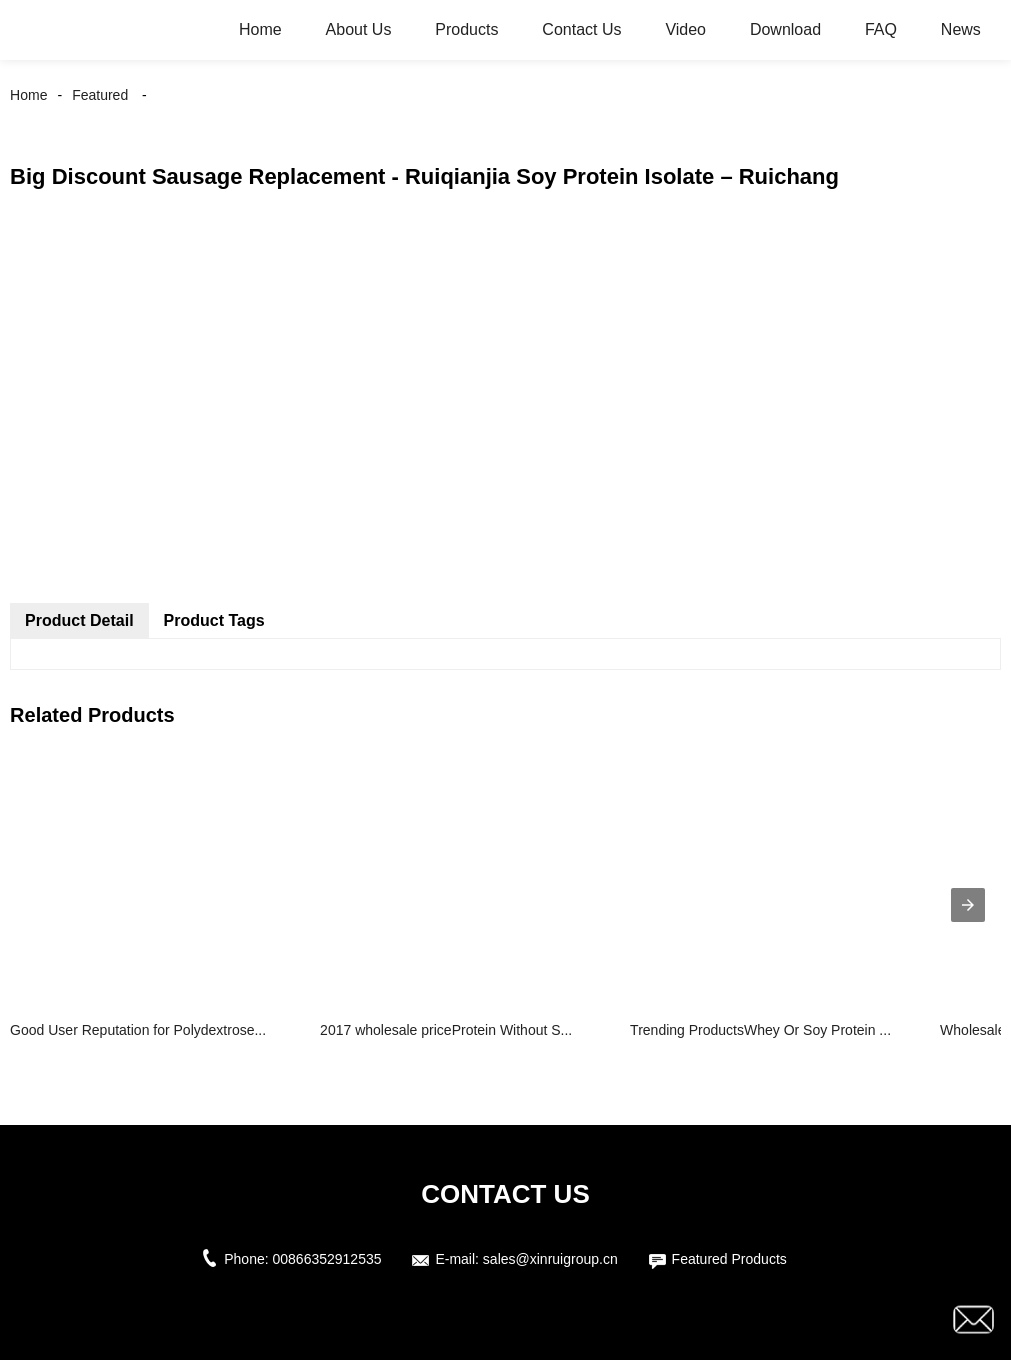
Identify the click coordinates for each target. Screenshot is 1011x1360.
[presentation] (968, 905)
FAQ (881, 29)
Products (466, 29)
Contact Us (581, 29)
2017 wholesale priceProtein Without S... (446, 1030)
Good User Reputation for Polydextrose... (138, 1030)
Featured (100, 95)
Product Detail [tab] (79, 620)
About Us (359, 29)
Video (685, 29)
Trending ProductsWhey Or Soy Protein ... (760, 1030)
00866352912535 (327, 1259)
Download (785, 29)
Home (260, 29)
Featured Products (729, 1259)
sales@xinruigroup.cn (550, 1259)
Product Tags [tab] (214, 620)
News (961, 29)
